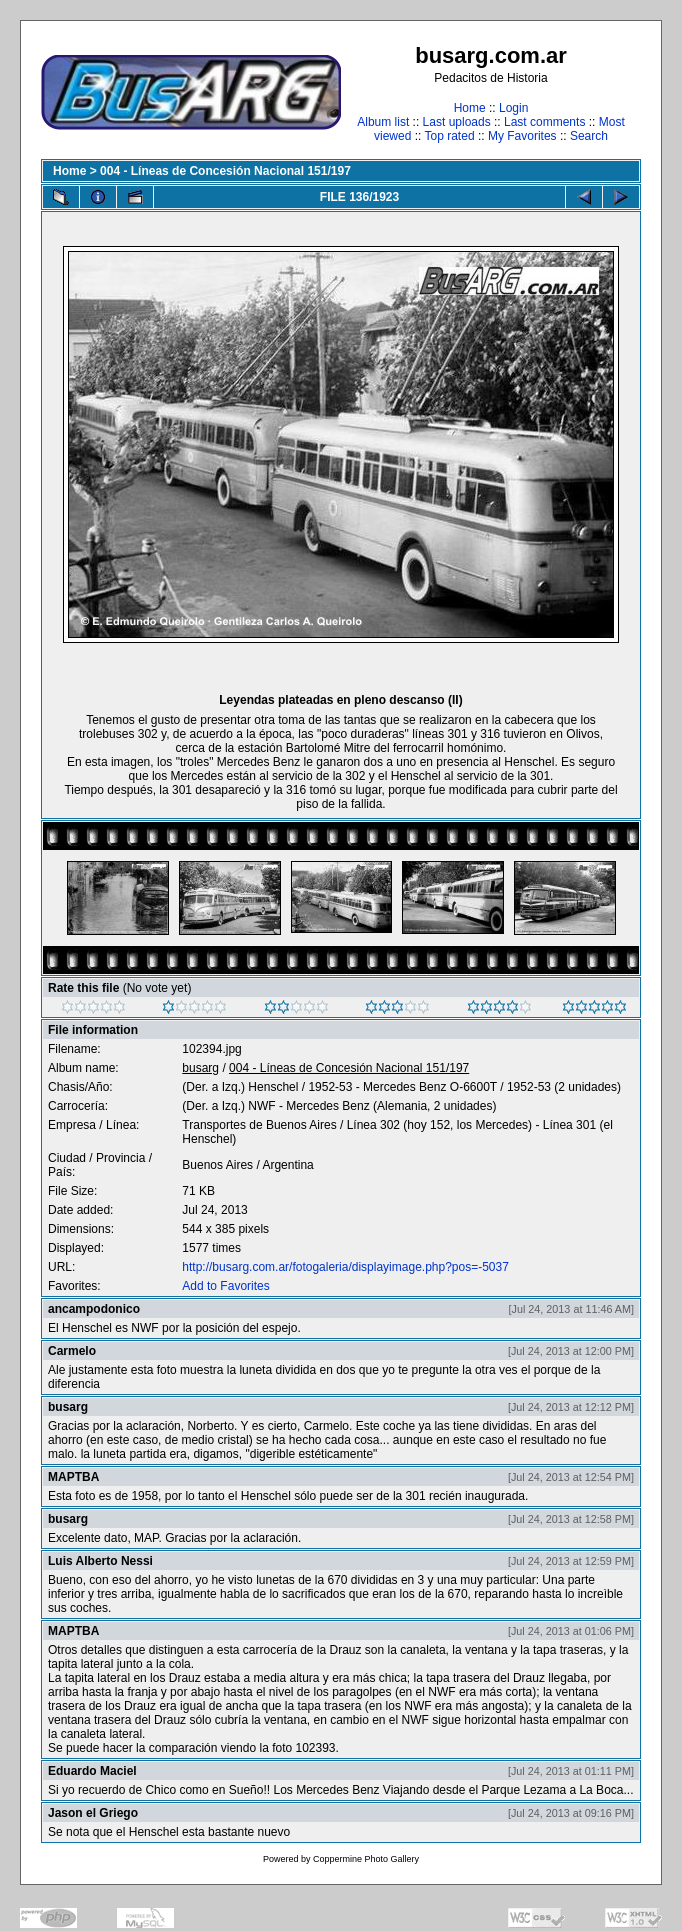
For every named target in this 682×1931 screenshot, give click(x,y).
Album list (383, 122)
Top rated (450, 136)
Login (513, 108)
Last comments (544, 122)
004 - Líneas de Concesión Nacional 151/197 (225, 171)
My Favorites (522, 136)
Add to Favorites (225, 1286)
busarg (200, 1068)
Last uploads (457, 122)
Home (470, 108)
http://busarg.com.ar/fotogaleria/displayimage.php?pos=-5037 (345, 1267)
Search (589, 136)
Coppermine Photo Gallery (366, 1859)
